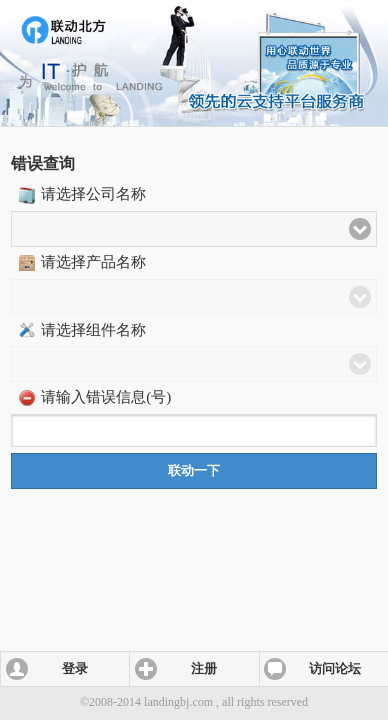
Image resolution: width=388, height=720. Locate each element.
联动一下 (194, 471)
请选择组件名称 (93, 330)
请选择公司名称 (93, 194)
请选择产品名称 (93, 262)
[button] (194, 229)
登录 (75, 669)
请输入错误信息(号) (106, 397)
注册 (204, 669)
